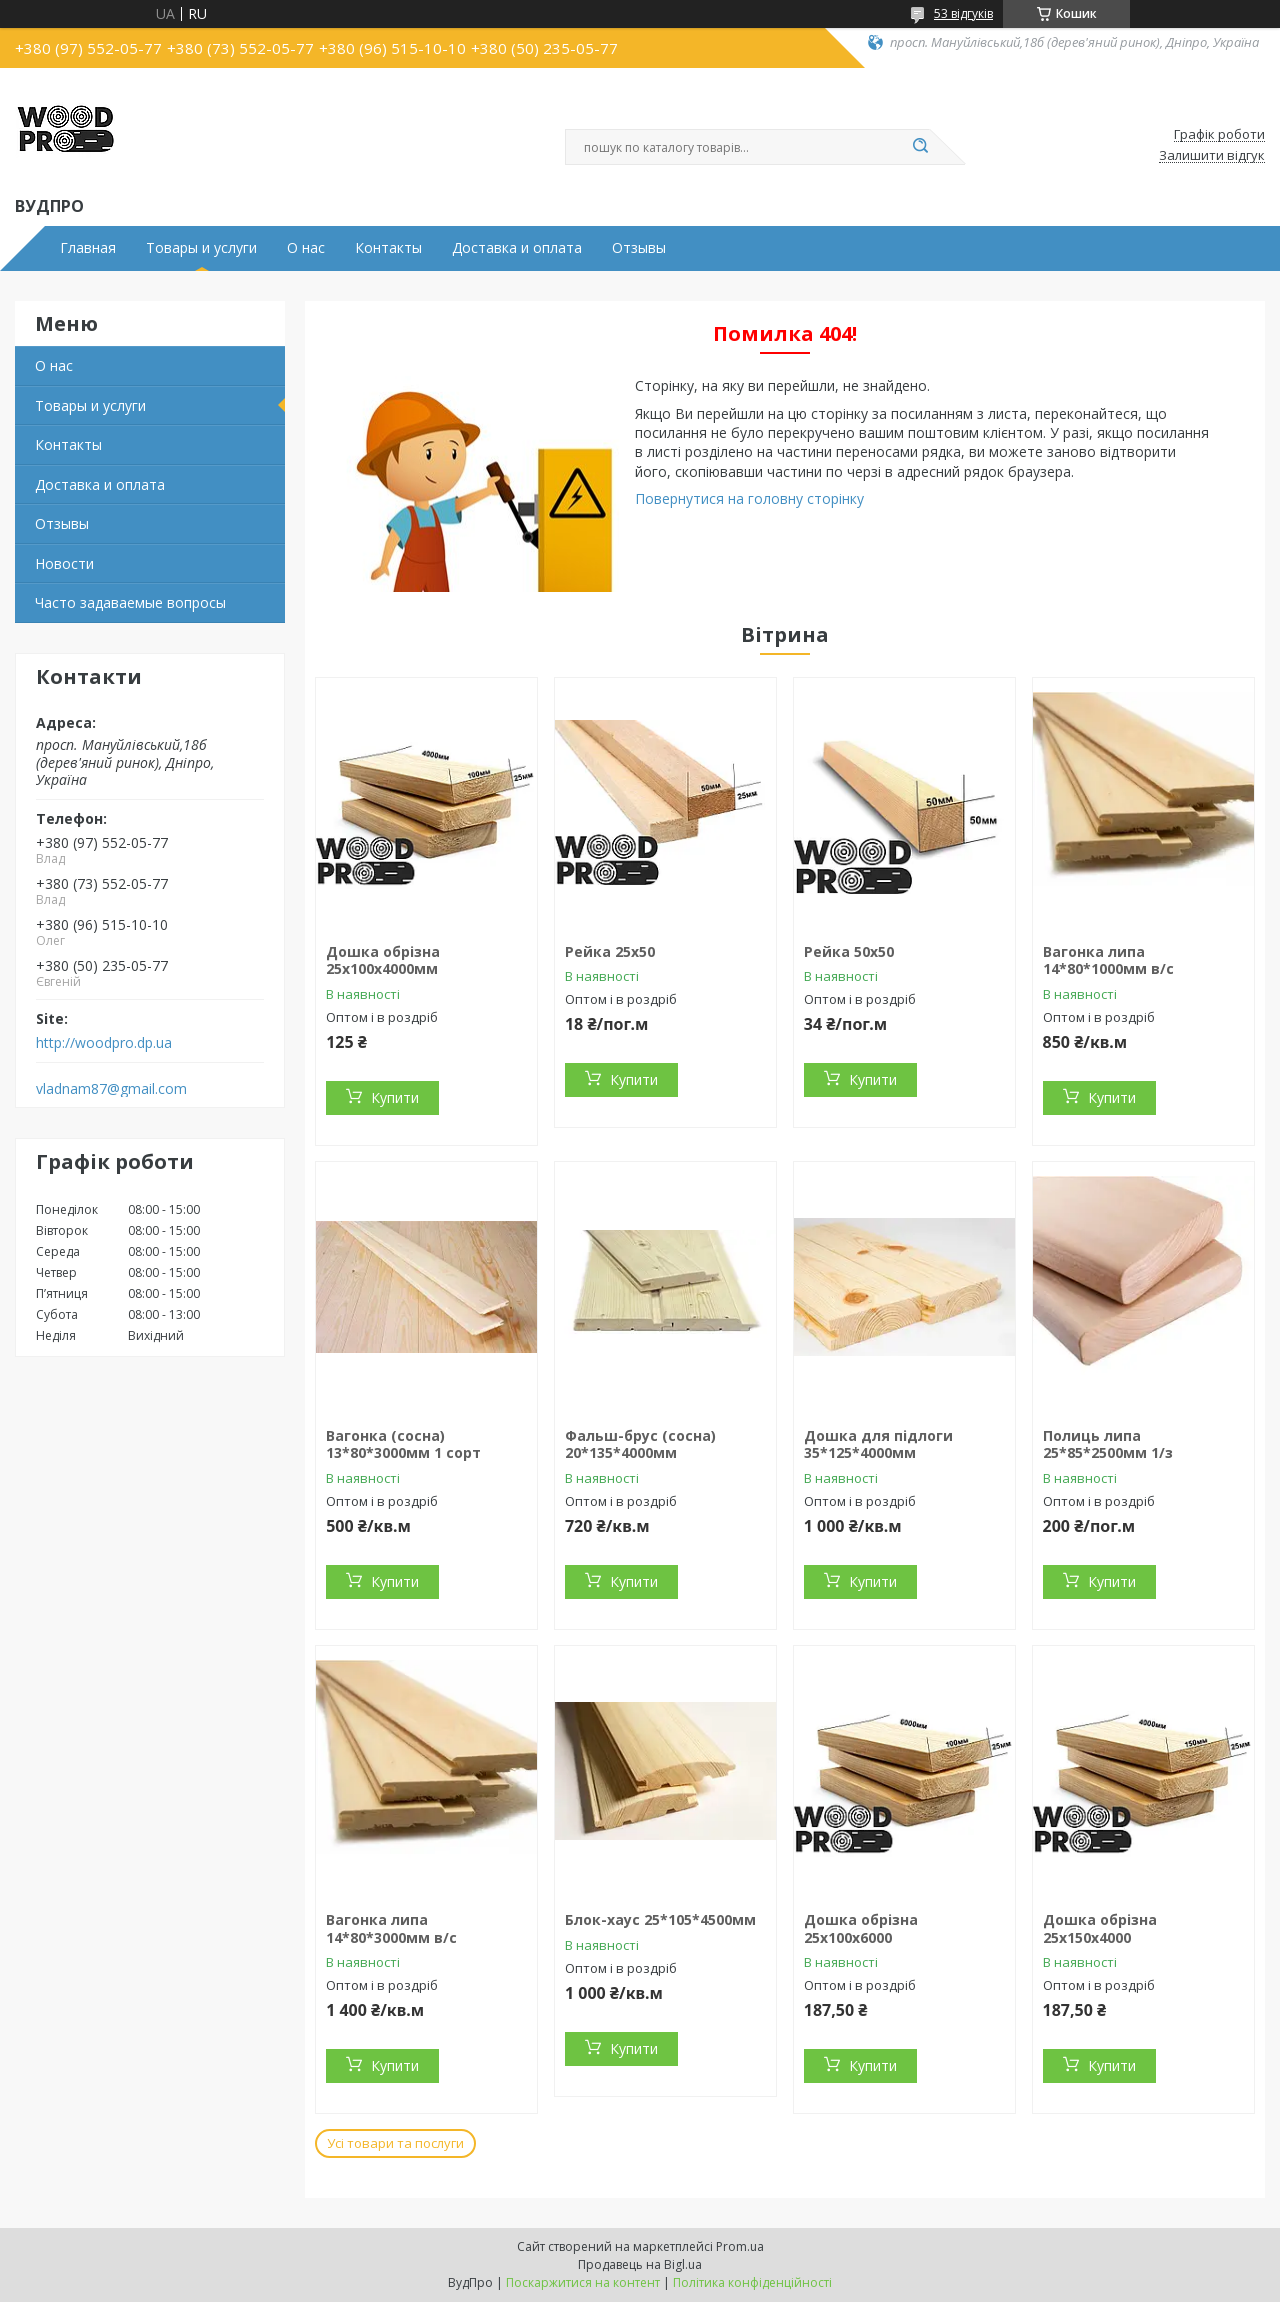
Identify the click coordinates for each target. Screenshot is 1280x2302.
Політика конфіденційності (752, 2282)
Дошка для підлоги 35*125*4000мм (878, 1444)
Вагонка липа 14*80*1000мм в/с (1108, 960)
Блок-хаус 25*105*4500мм (660, 1919)
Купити (395, 1097)
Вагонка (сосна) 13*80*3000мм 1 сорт (403, 1444)
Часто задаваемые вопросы (130, 602)
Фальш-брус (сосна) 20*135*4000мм (640, 1444)
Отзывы (639, 248)
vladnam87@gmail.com (111, 1089)
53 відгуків (963, 13)
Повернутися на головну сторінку (749, 498)
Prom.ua (740, 2246)
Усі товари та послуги (395, 2143)
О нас (306, 248)
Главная (88, 248)
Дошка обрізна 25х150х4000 (1100, 1928)
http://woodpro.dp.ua (104, 1043)
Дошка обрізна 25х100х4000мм (383, 960)
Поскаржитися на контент (583, 2282)
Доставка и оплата (517, 248)
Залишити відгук (1212, 156)
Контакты (388, 248)
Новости (64, 563)
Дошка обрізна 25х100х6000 (861, 1928)
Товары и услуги (201, 248)
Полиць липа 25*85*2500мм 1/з (1108, 1444)
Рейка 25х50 (610, 951)
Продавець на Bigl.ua (640, 2264)
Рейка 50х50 (849, 951)
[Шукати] (920, 147)
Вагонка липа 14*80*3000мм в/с (391, 1928)
